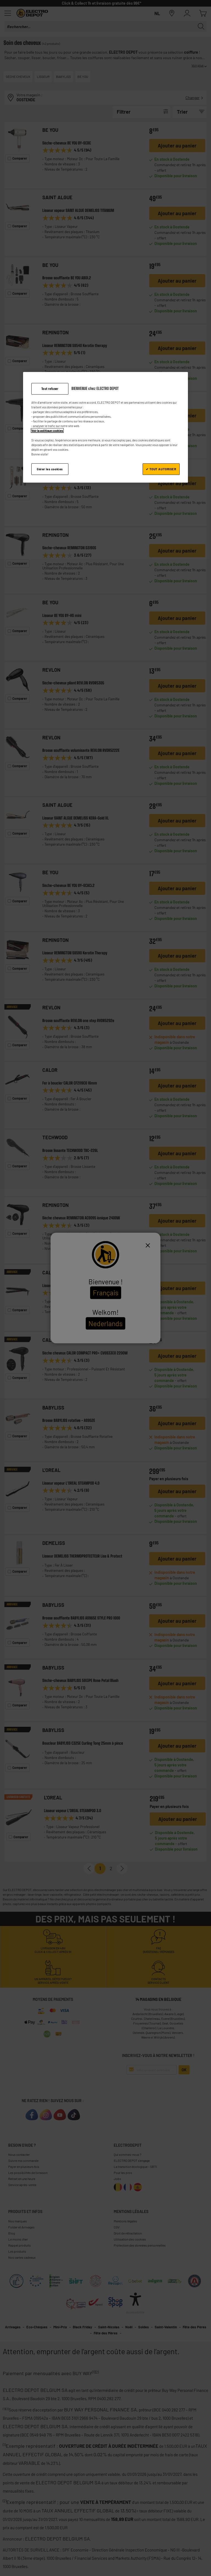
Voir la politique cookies (47, 430)
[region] (105, 427)
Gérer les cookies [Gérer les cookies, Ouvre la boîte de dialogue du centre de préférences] (50, 469)
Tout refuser (50, 388)
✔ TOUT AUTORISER (161, 469)
